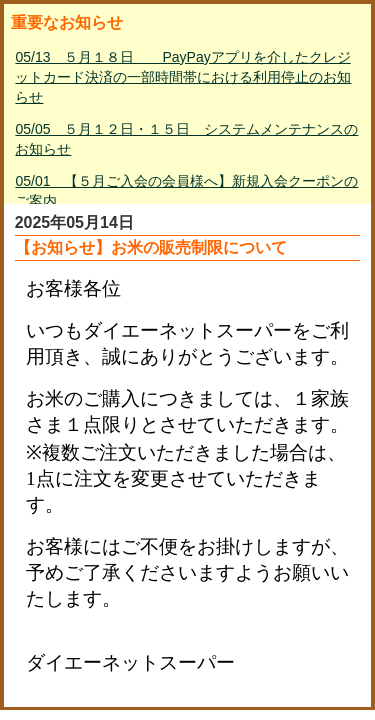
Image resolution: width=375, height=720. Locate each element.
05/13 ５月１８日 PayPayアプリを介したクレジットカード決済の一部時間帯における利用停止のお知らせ (183, 77)
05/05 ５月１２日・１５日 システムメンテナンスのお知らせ (186, 139)
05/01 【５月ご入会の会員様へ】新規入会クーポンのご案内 (186, 191)
